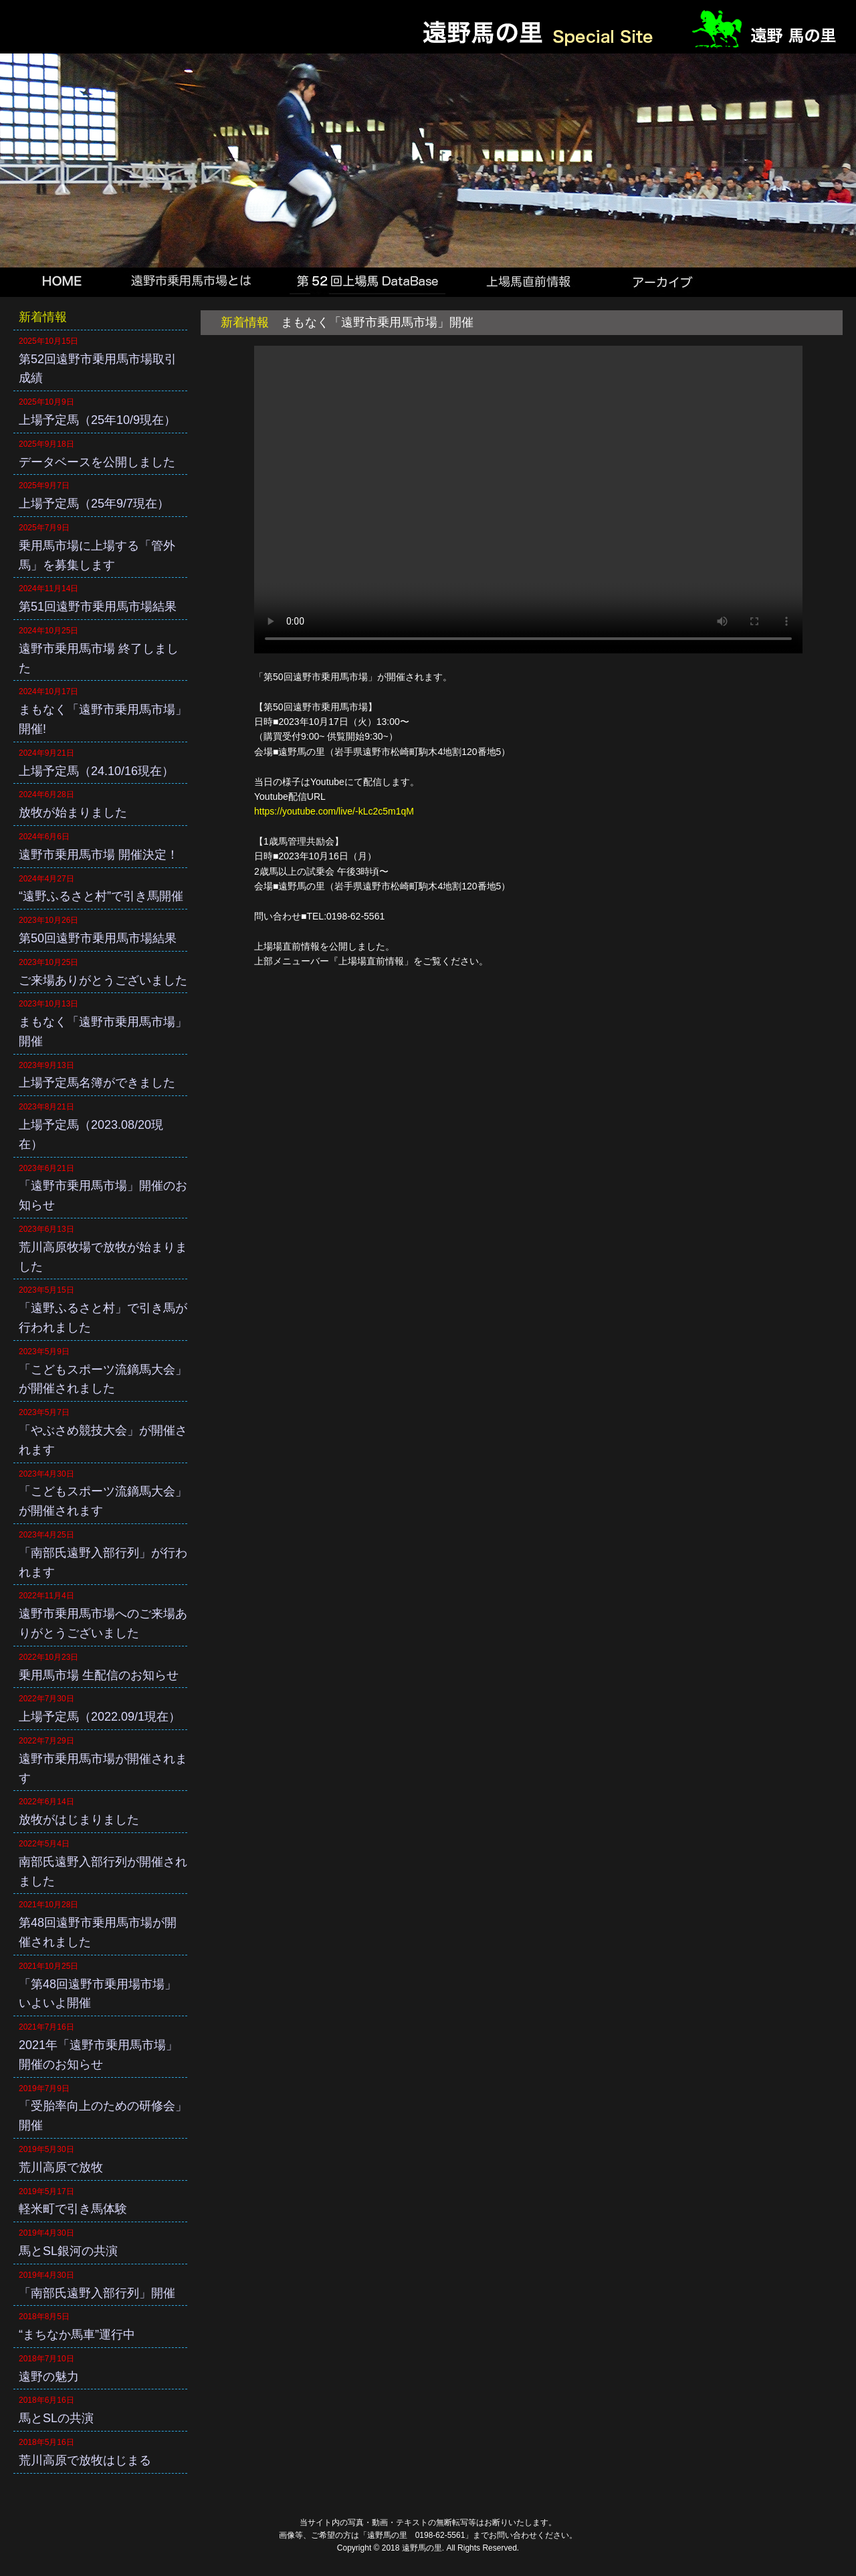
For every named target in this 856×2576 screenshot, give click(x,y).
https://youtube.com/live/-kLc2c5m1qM (334, 811)
